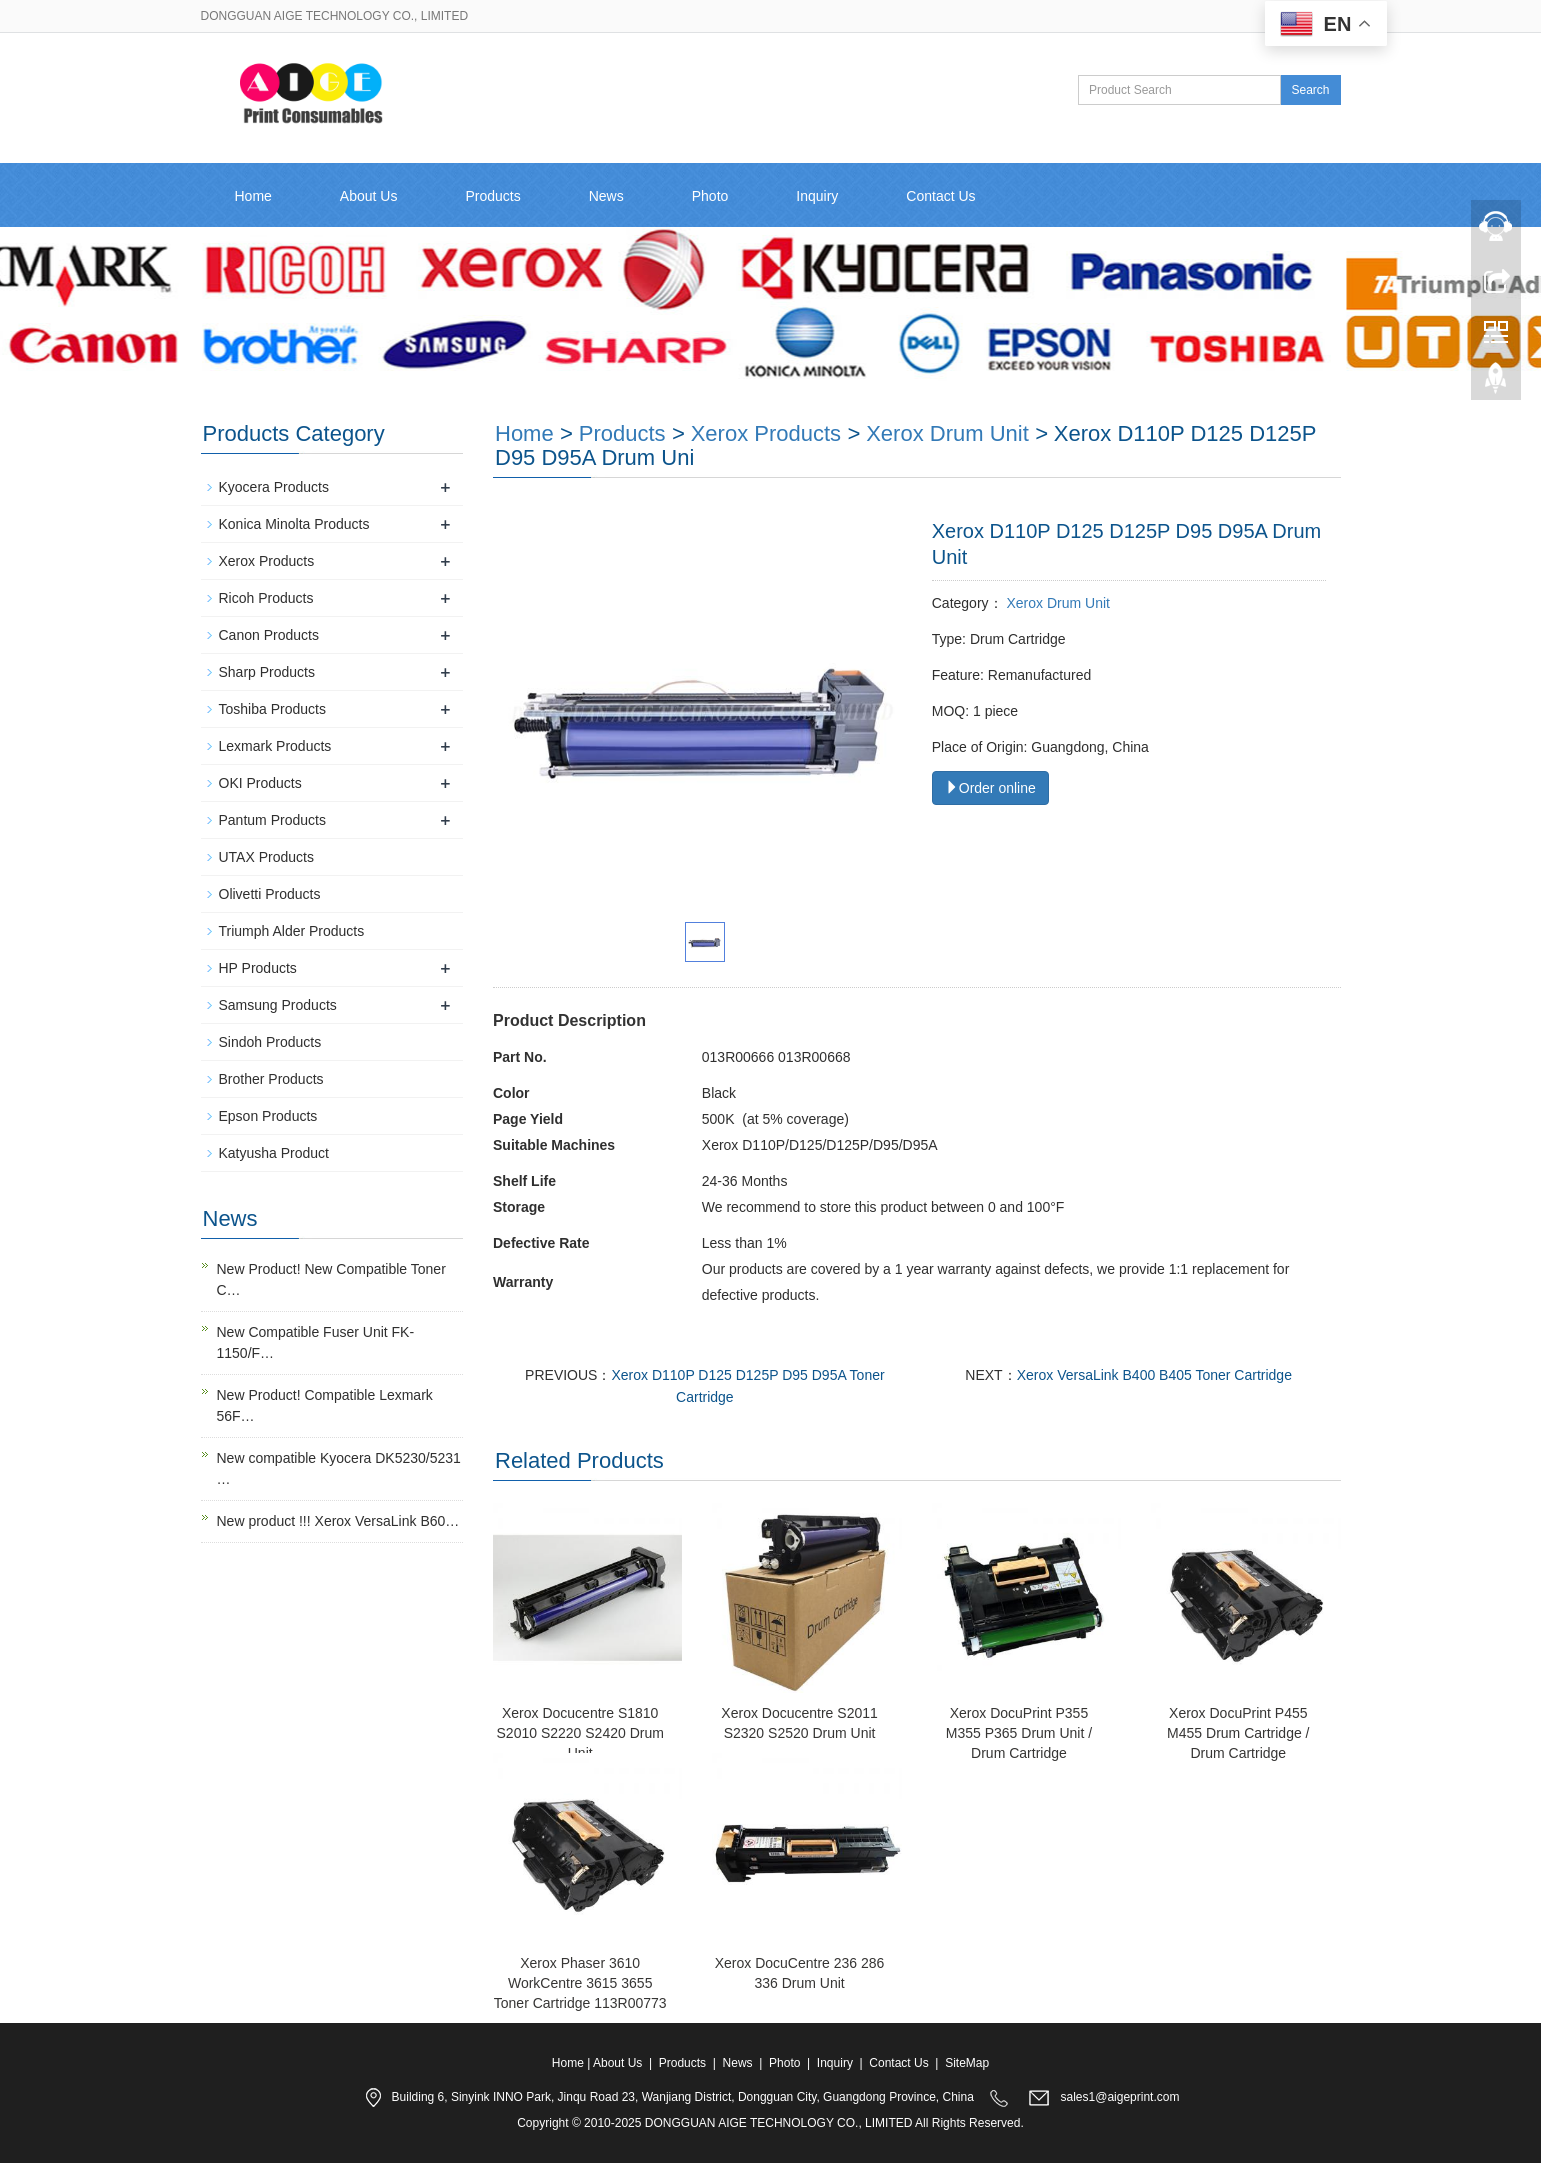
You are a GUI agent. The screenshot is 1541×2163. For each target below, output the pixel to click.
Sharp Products (267, 672)
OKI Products (260, 783)
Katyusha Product (274, 1153)
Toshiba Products (272, 709)
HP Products (258, 968)
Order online (990, 788)
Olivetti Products (270, 894)
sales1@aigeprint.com (1120, 2098)
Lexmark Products (275, 746)
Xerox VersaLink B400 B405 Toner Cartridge (1154, 1375)
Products (492, 196)
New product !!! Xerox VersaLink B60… (338, 1521)
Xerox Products (766, 433)
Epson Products (268, 1116)
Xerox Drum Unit (947, 433)
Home (253, 196)
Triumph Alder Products (292, 931)
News (606, 196)
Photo (710, 196)
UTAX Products (266, 857)
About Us (369, 196)
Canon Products (269, 635)
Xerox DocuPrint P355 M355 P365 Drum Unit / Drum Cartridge (1019, 1733)
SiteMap (967, 2063)
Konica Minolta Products (294, 524)
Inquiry (817, 196)
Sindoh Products (270, 1042)
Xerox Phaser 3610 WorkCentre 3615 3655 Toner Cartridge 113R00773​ (580, 1983)
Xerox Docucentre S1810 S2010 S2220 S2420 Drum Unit (580, 1733)
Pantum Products (272, 820)
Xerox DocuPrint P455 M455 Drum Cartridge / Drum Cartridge (1238, 1733)
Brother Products (271, 1079)
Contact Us (940, 196)
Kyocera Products (274, 487)
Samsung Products (278, 1005)
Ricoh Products (266, 598)
